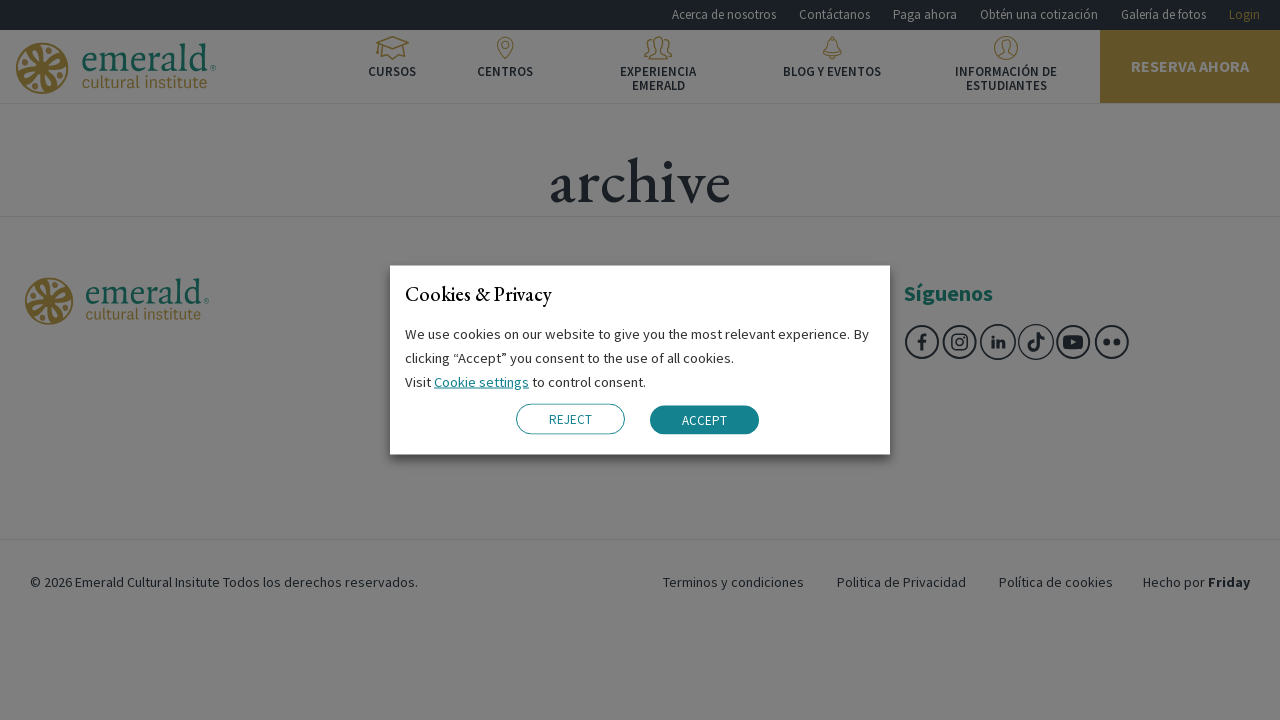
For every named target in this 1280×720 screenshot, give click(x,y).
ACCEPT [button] (704, 419)
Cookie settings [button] (481, 382)
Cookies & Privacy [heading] (478, 294)
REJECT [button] (570, 419)
